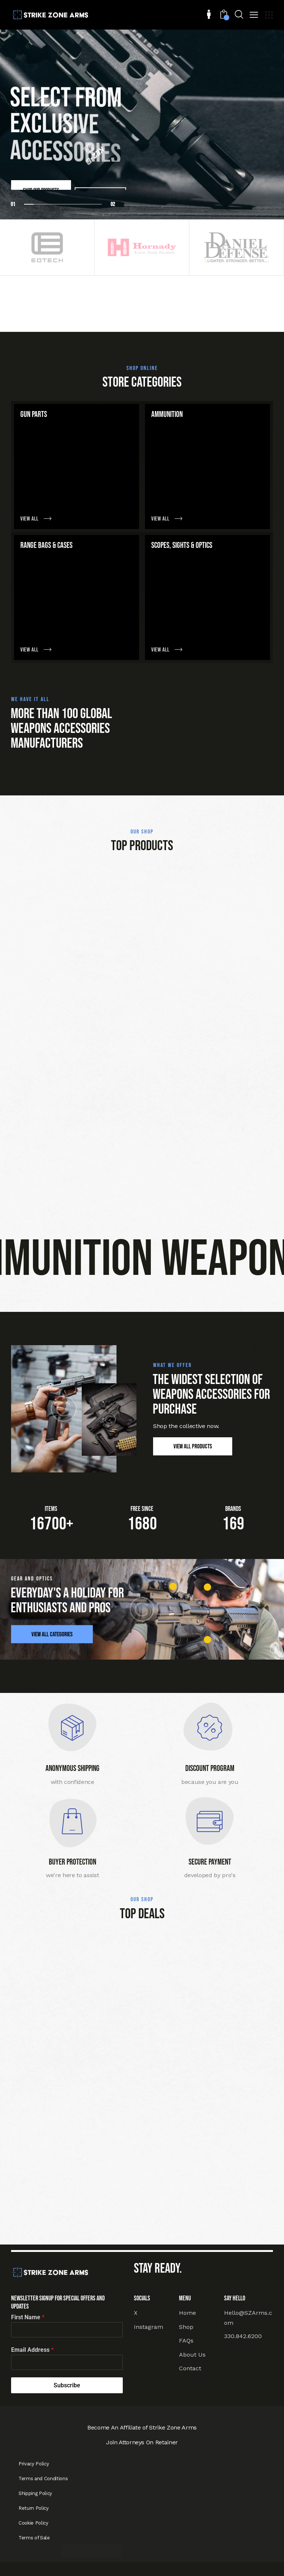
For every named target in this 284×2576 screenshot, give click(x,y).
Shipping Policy (35, 2493)
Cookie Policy (33, 2523)
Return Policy (33, 2508)
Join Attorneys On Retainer (142, 2442)
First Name (27, 2317)
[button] (254, 15)
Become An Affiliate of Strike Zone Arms (142, 2427)
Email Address (32, 2349)
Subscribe (67, 2385)
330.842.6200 (243, 2336)
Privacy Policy (33, 2463)
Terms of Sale (34, 2537)
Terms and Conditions (43, 2478)
